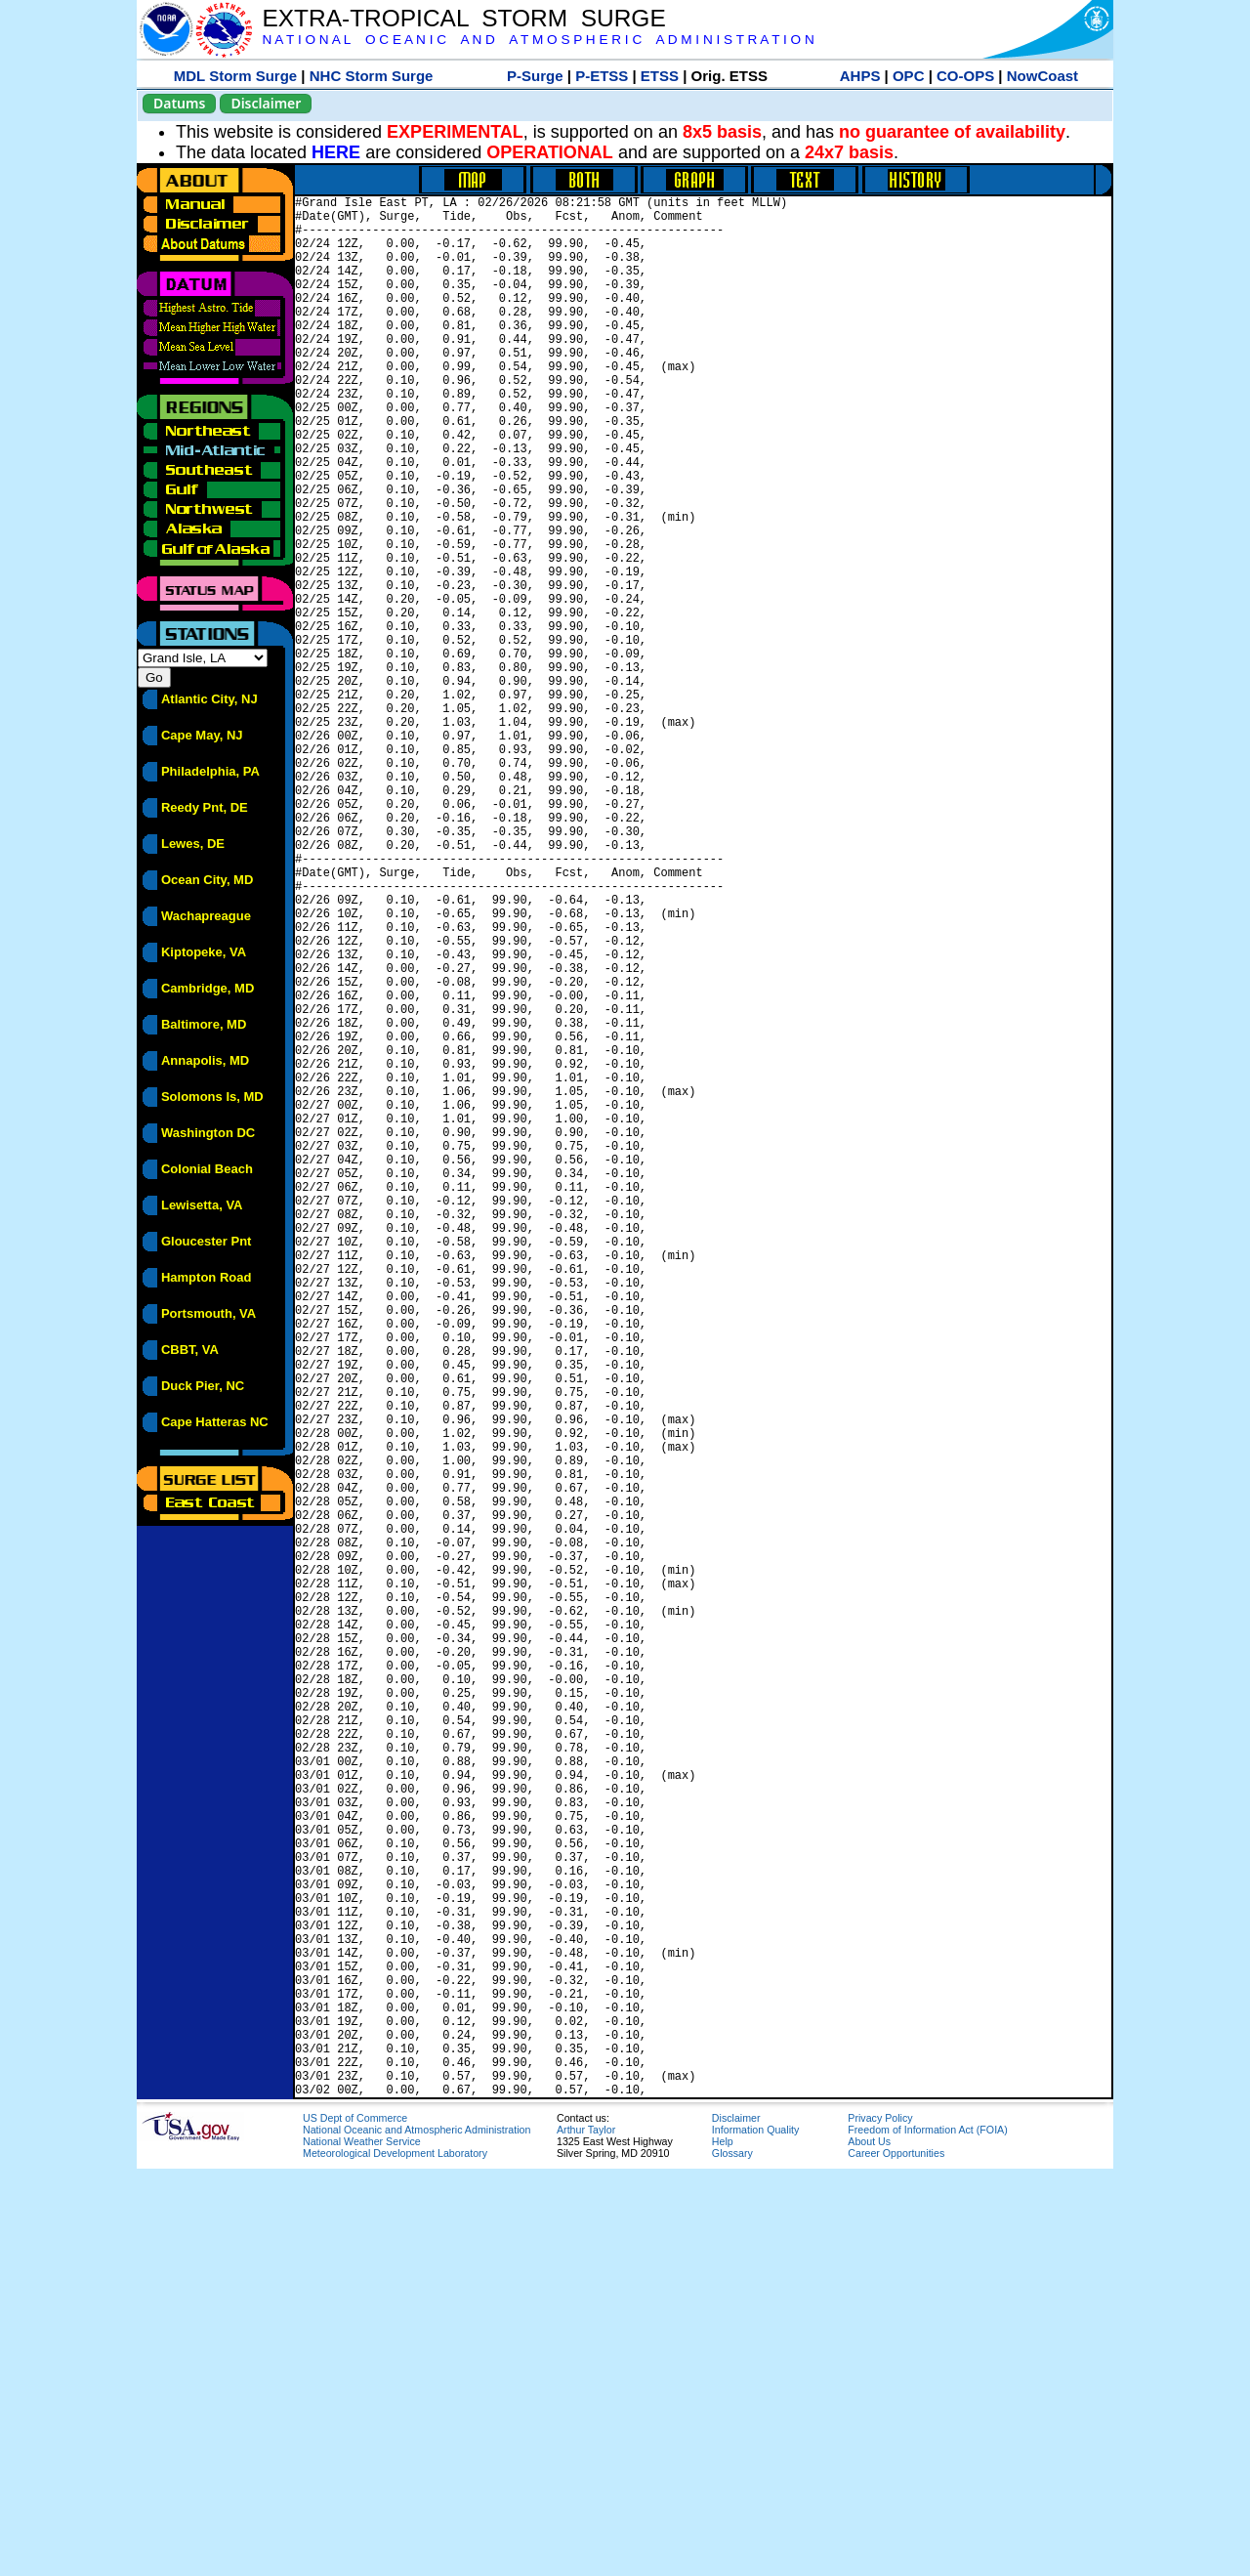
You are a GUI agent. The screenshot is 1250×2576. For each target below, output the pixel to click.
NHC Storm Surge (372, 75)
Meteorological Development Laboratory (395, 2560)
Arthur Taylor (586, 2537)
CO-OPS (965, 75)
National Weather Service (362, 2549)
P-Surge (535, 75)
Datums (179, 103)
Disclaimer (265, 103)
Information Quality (755, 2537)
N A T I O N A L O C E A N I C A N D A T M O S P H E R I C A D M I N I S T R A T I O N (537, 39)
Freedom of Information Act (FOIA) (927, 2537)
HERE (336, 152)
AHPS (860, 75)
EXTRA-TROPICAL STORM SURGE (463, 18)
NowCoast (1042, 75)
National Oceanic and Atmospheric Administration (416, 2537)
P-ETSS (601, 75)
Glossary (732, 2560)
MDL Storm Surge (235, 75)
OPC (909, 75)
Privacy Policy (880, 2525)
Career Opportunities (896, 2560)
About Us (869, 2549)
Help (722, 2549)
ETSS (660, 75)
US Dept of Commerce (355, 2525)
